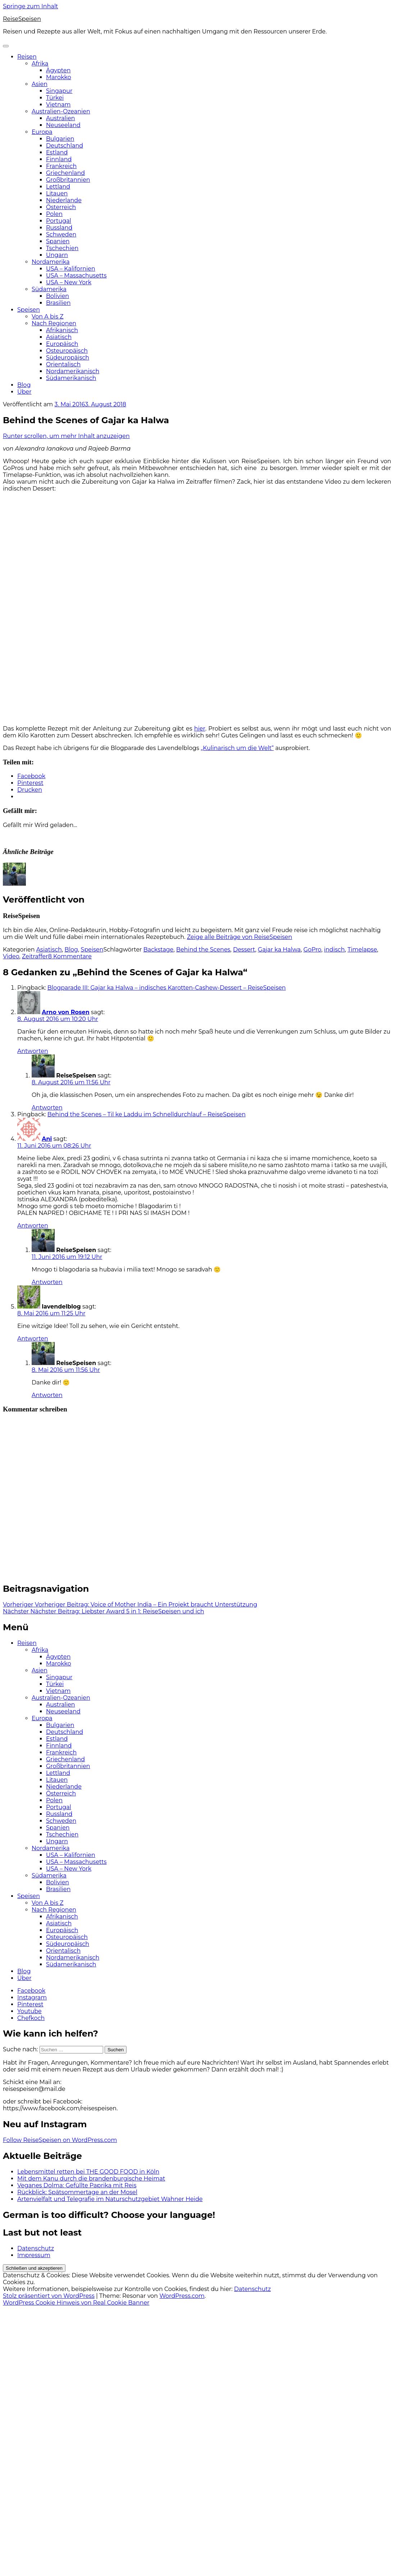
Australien (60, 118)
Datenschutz (35, 2248)
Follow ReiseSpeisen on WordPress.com (60, 2140)
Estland (57, 152)
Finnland (59, 159)
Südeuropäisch (67, 357)
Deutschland (64, 145)
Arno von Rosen (66, 1012)
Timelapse (362, 949)
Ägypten (58, 70)
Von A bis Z (48, 316)
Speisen (28, 309)
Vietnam (58, 104)
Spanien (58, 241)
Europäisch (62, 343)
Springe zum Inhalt (30, 6)
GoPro (312, 949)
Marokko (58, 77)
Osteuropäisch (67, 350)
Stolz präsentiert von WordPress (49, 2295)
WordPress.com (182, 2295)
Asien (39, 84)
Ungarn (57, 255)
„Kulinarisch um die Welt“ (237, 748)
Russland (59, 227)
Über (24, 391)
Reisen (27, 56)
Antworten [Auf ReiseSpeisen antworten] (47, 1107)
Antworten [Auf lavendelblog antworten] (32, 1338)
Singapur (59, 90)
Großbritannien (68, 179)
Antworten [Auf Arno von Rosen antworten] (32, 1051)
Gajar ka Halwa (279, 949)
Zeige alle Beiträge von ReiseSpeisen (239, 937)
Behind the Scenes (203, 949)
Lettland (58, 186)
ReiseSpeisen (22, 18)
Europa (42, 131)
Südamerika (49, 289)
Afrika (40, 63)
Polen (54, 214)
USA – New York (68, 282)
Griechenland (65, 173)
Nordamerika (51, 261)
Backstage (158, 949)
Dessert (244, 949)
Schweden (61, 234)
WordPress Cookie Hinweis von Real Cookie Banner (76, 2302)
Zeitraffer (35, 956)
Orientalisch (63, 364)
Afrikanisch (62, 330)
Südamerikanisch (71, 378)
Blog (24, 384)
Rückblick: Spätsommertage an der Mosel (77, 2192)
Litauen (57, 193)
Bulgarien (60, 138)
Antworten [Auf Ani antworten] (32, 1225)
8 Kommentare (70, 956)
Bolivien (57, 296)
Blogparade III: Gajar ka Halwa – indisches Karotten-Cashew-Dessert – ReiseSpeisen (166, 987)
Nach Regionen (54, 323)
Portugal (58, 220)
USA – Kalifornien (70, 268)
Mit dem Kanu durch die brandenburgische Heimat (91, 2178)
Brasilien (58, 302)
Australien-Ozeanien (61, 111)
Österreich (61, 207)
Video (11, 956)
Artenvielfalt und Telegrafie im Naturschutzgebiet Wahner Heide (110, 2199)
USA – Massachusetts (76, 275)
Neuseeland (63, 125)
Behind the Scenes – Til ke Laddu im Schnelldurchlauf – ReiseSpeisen (146, 1114)
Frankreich (61, 166)
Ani (47, 1138)
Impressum (33, 2255)
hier (199, 728)
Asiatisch (59, 337)
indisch (334, 949)
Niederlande (64, 200)
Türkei (55, 97)
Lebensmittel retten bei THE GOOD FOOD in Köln (88, 2171)
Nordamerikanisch (72, 371)
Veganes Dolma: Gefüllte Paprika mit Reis (76, 2185)
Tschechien (62, 248)
